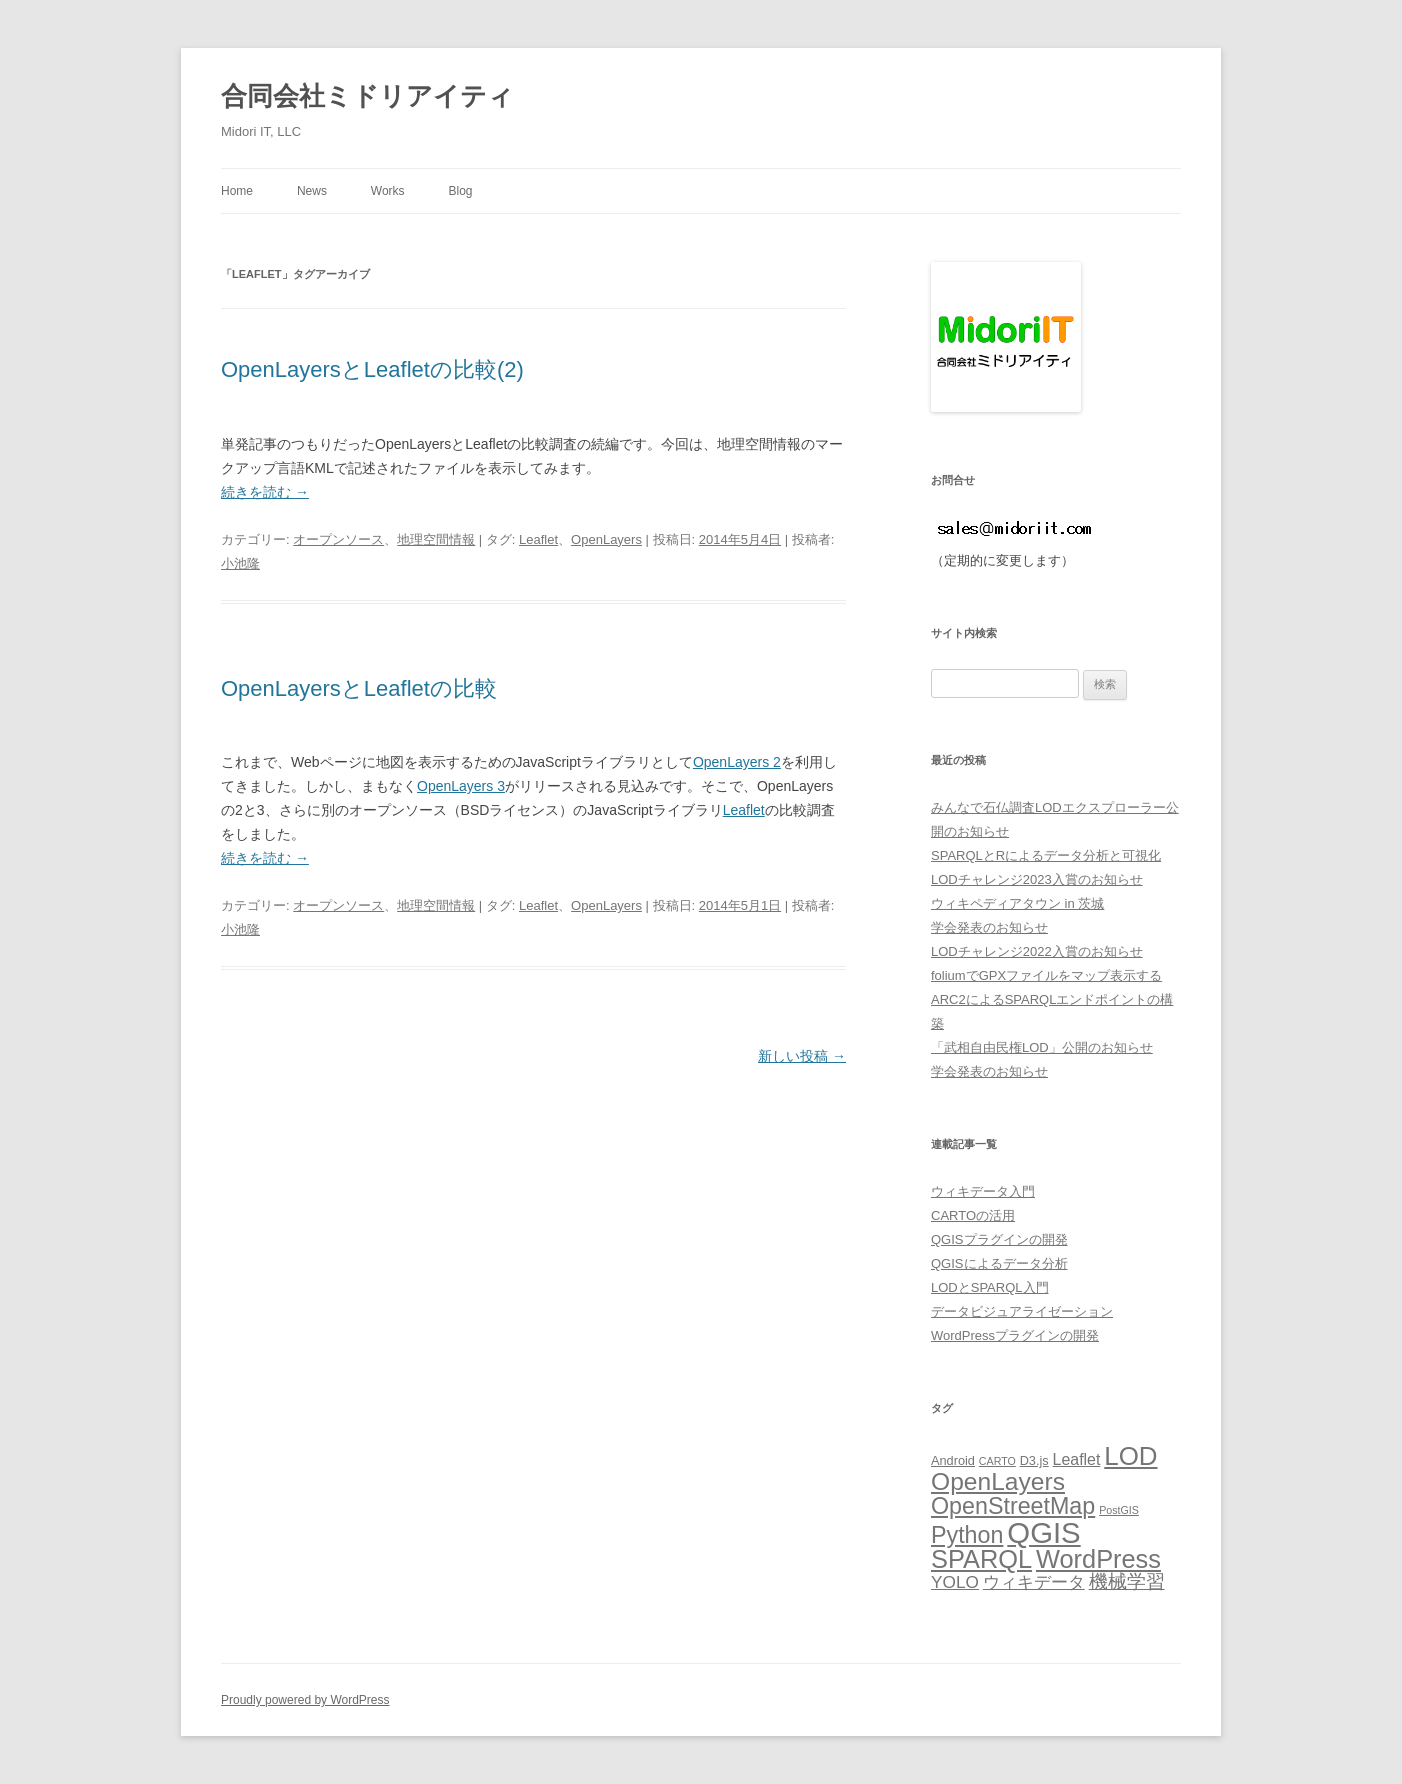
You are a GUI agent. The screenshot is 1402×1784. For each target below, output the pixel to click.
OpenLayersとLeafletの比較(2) (372, 369)
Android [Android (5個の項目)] (953, 1460)
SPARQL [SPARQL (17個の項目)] (981, 1559)
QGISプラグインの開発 (999, 1239)
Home (237, 191)
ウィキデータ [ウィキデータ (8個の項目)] (1034, 1582)
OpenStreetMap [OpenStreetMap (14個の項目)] (1013, 1506)
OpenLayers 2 (737, 762)
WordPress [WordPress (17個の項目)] (1098, 1559)
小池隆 (240, 563)
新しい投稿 (802, 1056)
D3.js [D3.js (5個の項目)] (1034, 1460)
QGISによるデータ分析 (999, 1263)
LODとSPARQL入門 (990, 1287)
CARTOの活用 (973, 1215)
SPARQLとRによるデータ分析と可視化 (1046, 855)
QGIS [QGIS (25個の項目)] (1043, 1532)
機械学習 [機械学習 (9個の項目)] (1127, 1581)
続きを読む (265, 492)
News (312, 191)
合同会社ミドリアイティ (367, 96)
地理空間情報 (436, 539)
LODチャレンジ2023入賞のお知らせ (1037, 879)
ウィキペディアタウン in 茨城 (1017, 903)
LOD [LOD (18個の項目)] (1130, 1456)
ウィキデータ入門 (983, 1191)
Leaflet (538, 539)
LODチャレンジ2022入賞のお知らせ (1037, 951)
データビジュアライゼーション (1022, 1311)
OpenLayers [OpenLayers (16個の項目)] (998, 1481)
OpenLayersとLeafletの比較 (359, 688)
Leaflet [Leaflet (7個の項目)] (1077, 1459)
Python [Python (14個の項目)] (967, 1535)
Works (388, 191)
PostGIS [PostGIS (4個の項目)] (1119, 1510)
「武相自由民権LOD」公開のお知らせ (1042, 1047)
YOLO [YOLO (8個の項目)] (955, 1582)
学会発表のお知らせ (989, 927)
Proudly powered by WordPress (305, 1700)
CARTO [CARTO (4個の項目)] (997, 1461)
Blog (460, 191)
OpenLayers (606, 539)
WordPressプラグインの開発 (1015, 1335)
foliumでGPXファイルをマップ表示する (1046, 975)
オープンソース (338, 539)
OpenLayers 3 (461, 786)
